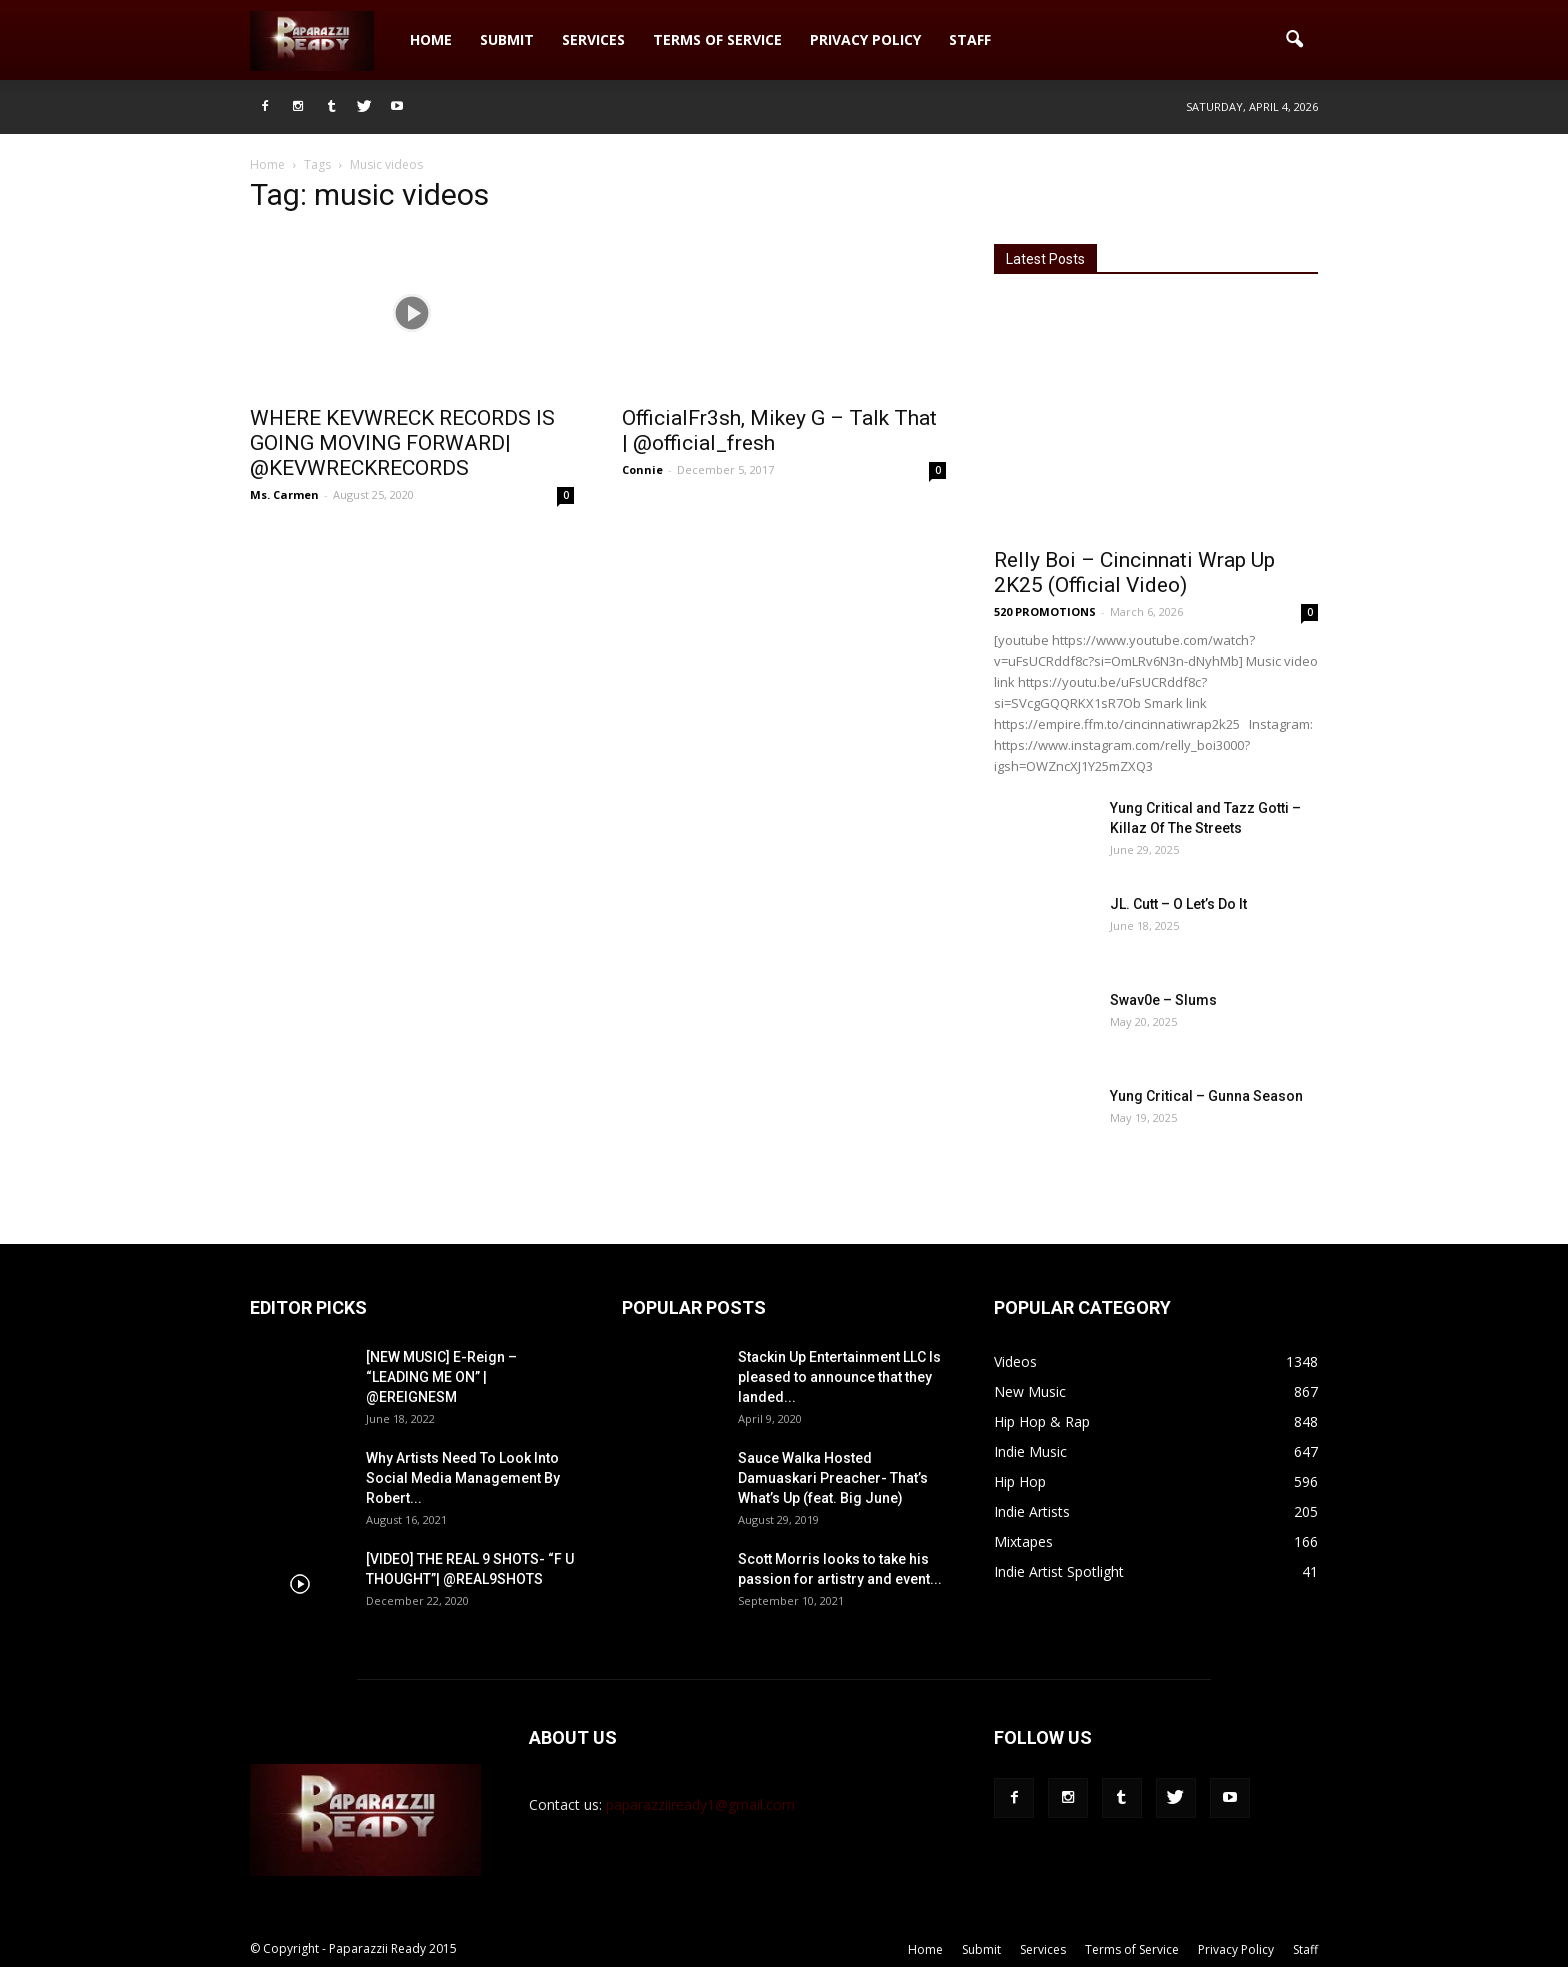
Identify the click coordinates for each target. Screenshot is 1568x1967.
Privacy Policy (865, 39)
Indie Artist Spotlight (1059, 1571)
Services (593, 39)
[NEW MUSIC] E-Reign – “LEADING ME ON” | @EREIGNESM (441, 1377)
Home (431, 39)
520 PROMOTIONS (1045, 611)
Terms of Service (717, 39)
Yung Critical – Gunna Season (1206, 1096)
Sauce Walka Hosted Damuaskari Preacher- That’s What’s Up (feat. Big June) (833, 1478)
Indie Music (1030, 1451)
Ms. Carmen (284, 494)
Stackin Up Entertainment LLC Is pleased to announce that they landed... (839, 1377)
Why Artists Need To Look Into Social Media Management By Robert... (463, 1478)
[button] (1294, 40)
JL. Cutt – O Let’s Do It (1178, 904)
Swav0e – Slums (1163, 1000)
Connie (642, 469)
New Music (1030, 1391)
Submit (507, 39)
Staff (970, 39)
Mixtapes (1023, 1541)
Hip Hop (1020, 1481)
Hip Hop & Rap (1042, 1421)
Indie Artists (1032, 1511)
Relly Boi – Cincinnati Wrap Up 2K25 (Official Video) (1134, 572)
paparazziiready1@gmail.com (700, 1804)
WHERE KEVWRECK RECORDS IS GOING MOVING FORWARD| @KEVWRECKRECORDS (402, 443)
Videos (1015, 1361)
